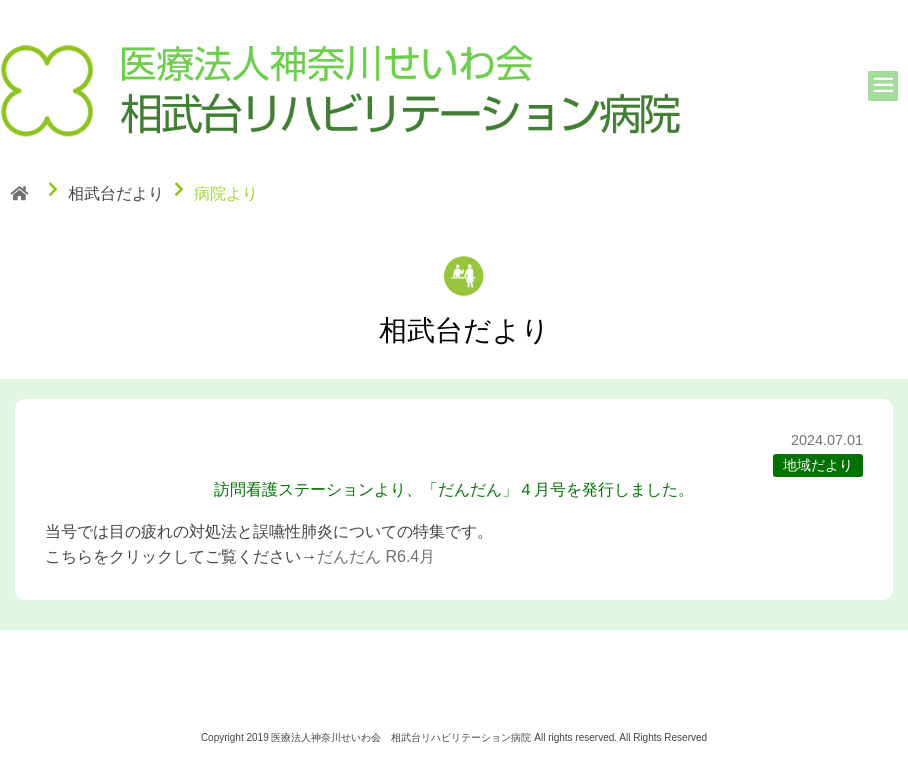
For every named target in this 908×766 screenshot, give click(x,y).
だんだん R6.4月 (376, 556)
